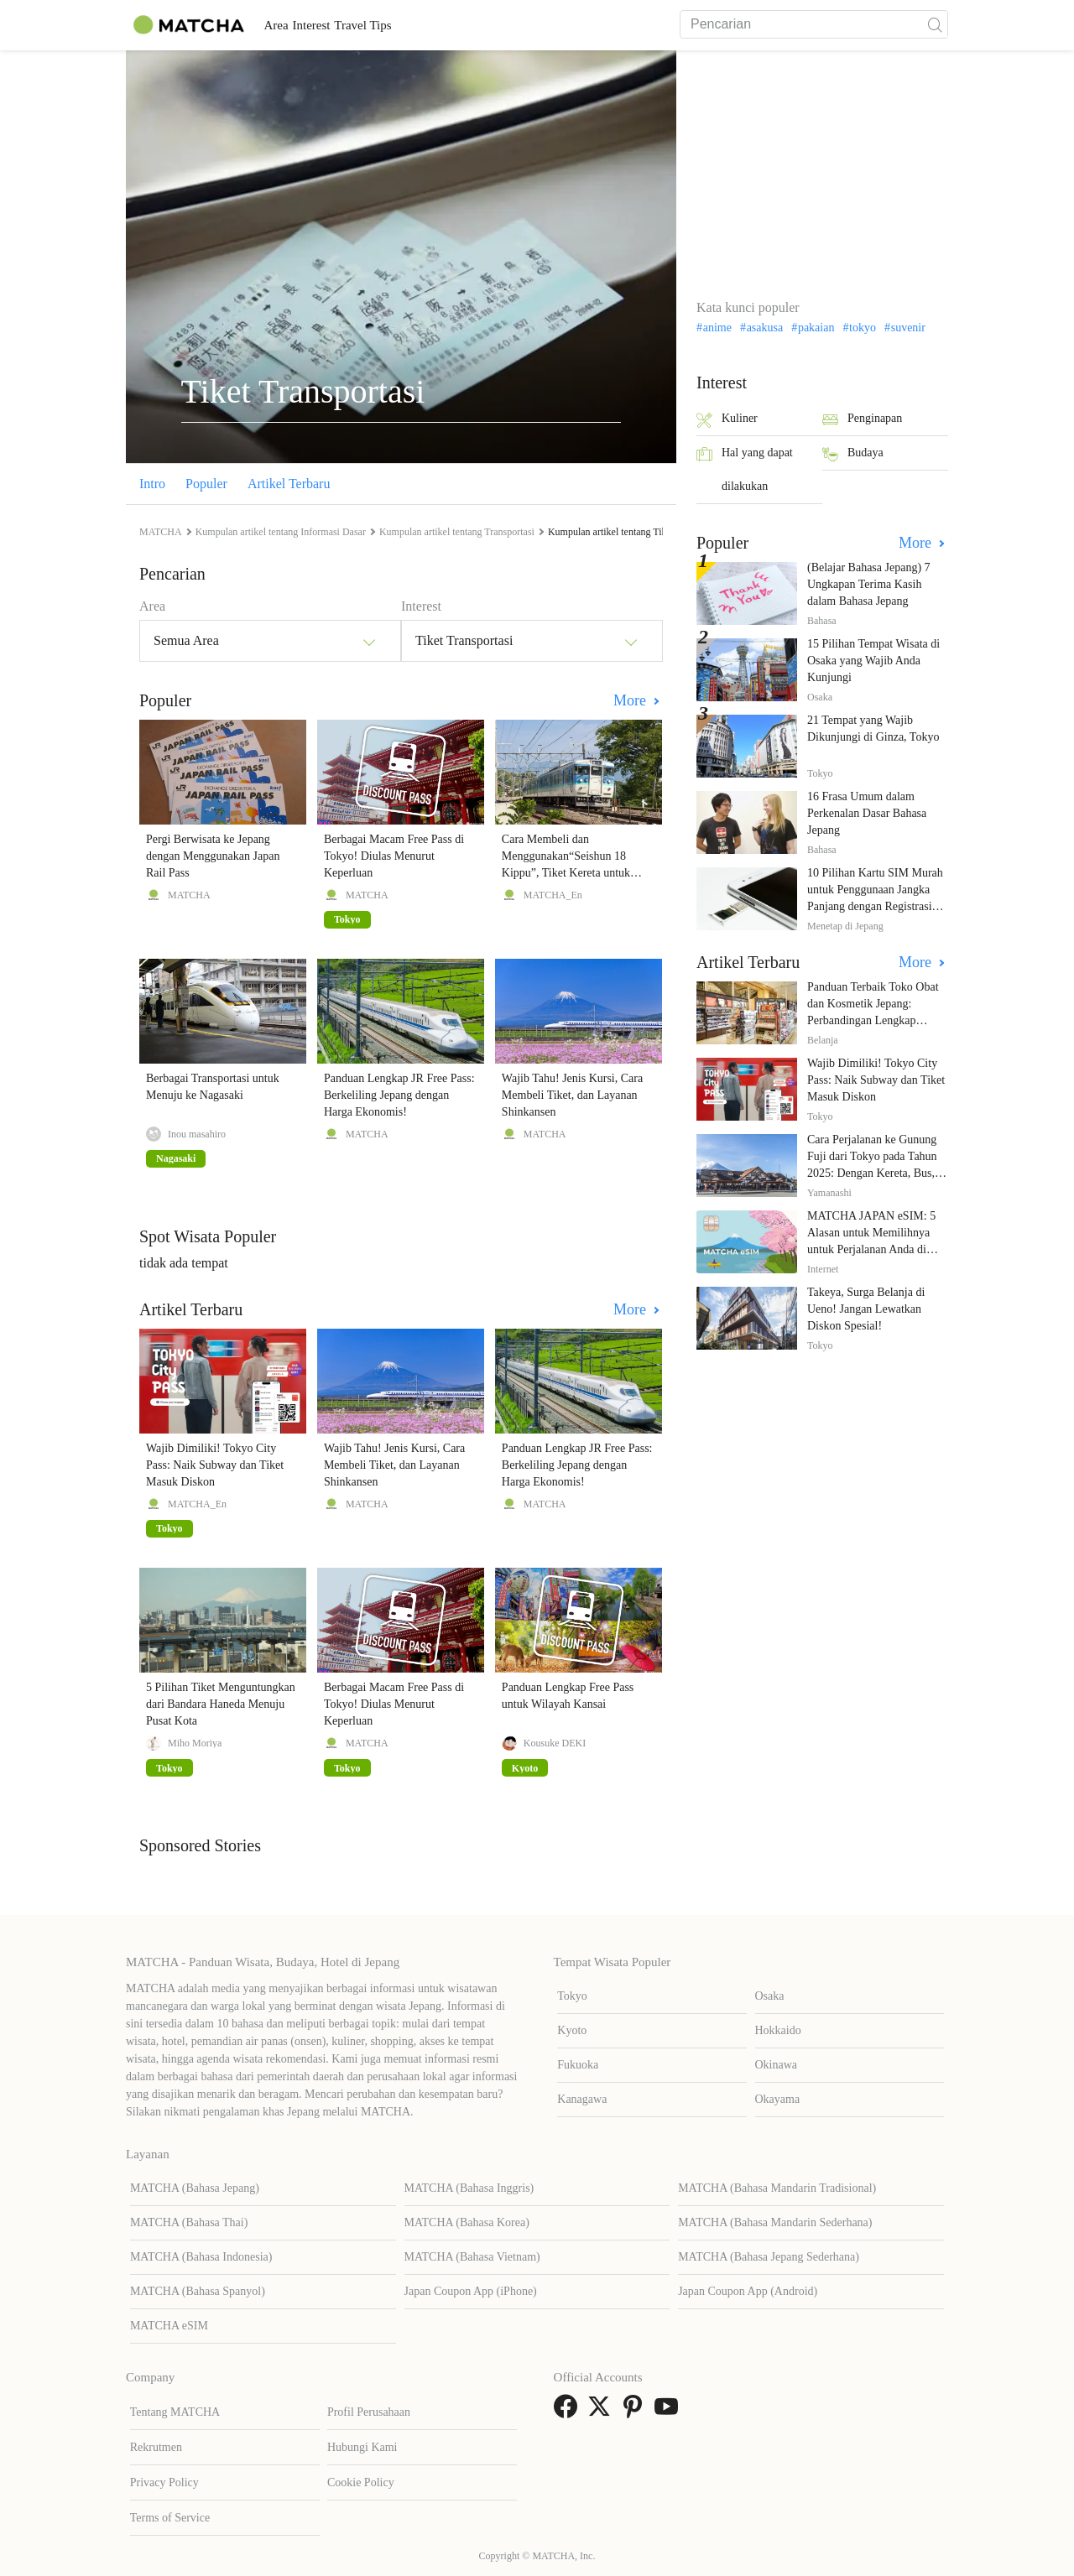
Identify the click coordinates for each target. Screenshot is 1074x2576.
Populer (206, 483)
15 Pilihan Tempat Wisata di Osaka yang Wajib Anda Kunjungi (873, 660)
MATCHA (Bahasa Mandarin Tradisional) (777, 2188)
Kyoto (572, 2030)
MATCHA (189, 895)
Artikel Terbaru (289, 483)
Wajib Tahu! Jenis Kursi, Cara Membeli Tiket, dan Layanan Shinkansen (572, 1095)
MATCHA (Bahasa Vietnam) (472, 2257)
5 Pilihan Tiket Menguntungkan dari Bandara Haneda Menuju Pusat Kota (220, 1704)
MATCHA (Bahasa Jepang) (194, 2188)
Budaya (853, 454)
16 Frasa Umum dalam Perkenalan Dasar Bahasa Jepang (866, 813)
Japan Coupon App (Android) (747, 2291)
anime (717, 328)
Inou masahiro (197, 1134)
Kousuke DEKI (555, 1743)
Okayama (777, 2099)
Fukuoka (577, 2064)
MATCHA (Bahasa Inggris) (469, 2188)
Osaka (770, 1996)
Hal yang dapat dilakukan (744, 469)
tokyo (862, 328)
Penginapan (862, 420)
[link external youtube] (669, 2412)
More (631, 700)
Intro (152, 483)
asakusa (765, 328)
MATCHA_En (553, 895)
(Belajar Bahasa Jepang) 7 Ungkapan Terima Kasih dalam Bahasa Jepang (869, 584)
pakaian (816, 328)
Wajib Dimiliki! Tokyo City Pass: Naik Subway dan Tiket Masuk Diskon (215, 1465)
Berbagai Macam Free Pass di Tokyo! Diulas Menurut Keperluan (394, 856)
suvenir (908, 328)
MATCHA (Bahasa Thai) (189, 2222)
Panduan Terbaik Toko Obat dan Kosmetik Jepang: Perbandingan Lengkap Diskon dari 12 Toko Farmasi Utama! (876, 1020)
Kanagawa (582, 2099)
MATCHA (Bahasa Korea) (466, 2222)
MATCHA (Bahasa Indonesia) (201, 2257)
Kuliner (727, 420)
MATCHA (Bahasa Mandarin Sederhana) (775, 2222)
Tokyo (572, 1996)
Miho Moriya (195, 1743)
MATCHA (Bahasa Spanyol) (197, 2291)
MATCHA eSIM (169, 2325)
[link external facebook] (569, 2412)
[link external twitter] (602, 2412)
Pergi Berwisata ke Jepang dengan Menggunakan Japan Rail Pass (212, 856)
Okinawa (776, 2064)
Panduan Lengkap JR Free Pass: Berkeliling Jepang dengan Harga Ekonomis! (399, 1095)
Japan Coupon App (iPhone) (470, 2291)
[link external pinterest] (636, 2412)
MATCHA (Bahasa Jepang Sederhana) (768, 2257)
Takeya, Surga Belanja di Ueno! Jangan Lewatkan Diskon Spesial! (866, 1309)
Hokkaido (778, 2030)
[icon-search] (934, 24)
